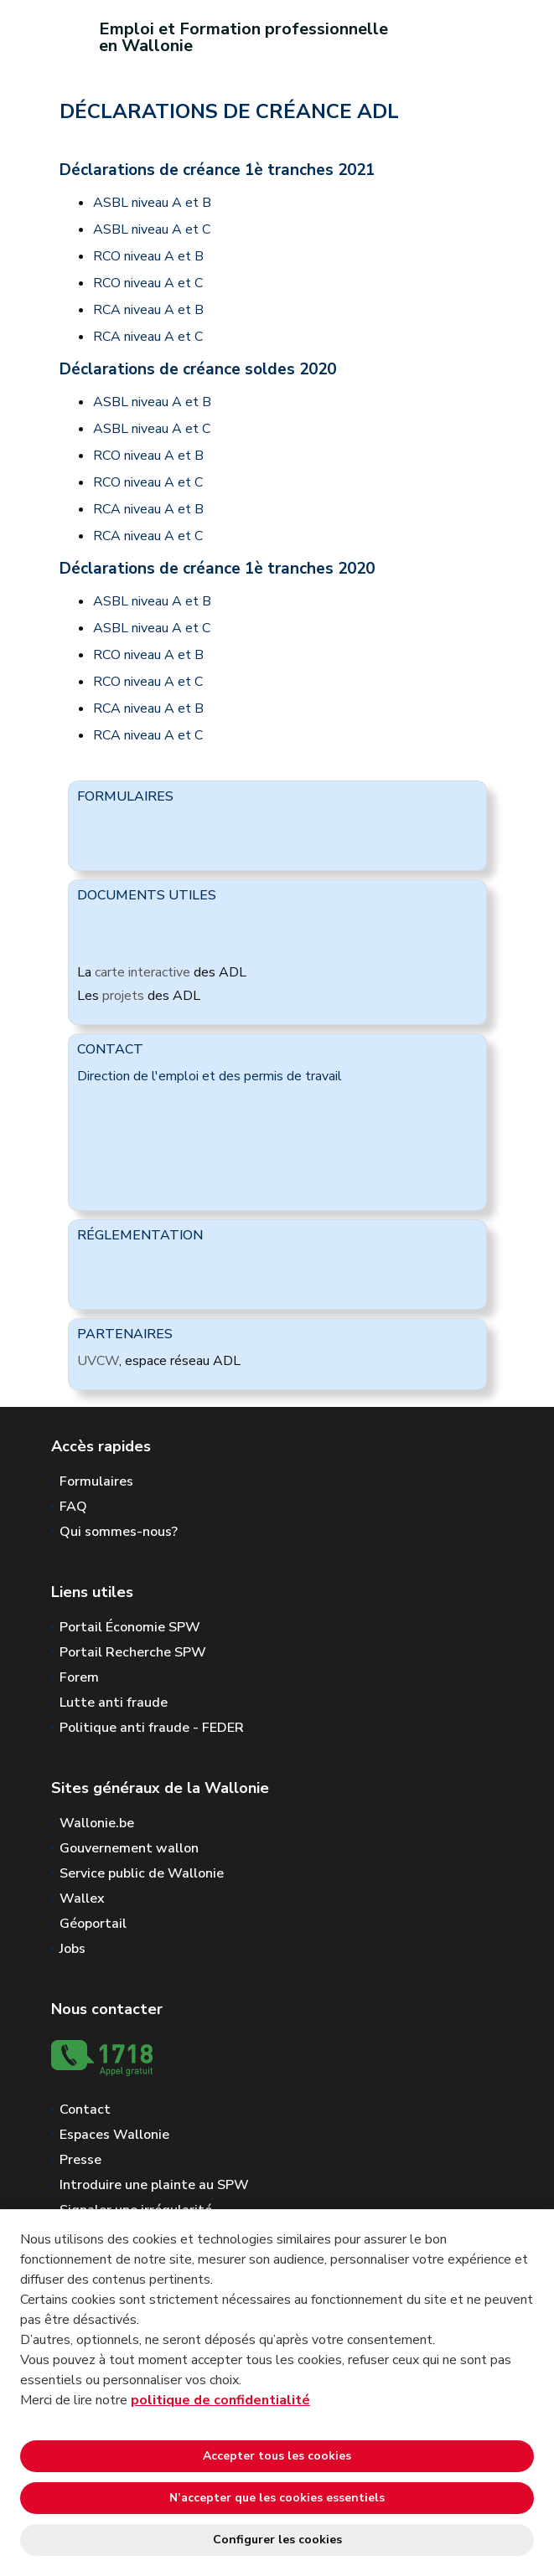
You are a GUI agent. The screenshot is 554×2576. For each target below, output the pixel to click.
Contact (85, 2109)
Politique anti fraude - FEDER (152, 1727)
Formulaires (96, 1481)
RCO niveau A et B (148, 256)
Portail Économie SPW (130, 1627)
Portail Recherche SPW (133, 1652)
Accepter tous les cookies (277, 2456)
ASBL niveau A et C (151, 229)
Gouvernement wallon (129, 1848)
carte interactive (142, 972)
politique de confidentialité (220, 2400)
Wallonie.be (97, 1823)
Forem (79, 1677)
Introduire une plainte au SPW (154, 2185)
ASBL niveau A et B (152, 202)
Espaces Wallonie (114, 2134)
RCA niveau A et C (148, 336)
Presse (80, 2159)
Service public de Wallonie (142, 1873)
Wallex (82, 1898)
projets (123, 996)
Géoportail (93, 1923)
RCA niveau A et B (148, 310)
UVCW (98, 1361)
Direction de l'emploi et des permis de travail (209, 1076)
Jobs (72, 1948)
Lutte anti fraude (114, 1702)
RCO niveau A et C (148, 283)
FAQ (73, 1506)
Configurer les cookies (277, 2540)
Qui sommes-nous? (119, 1531)
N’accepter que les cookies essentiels (277, 2498)
